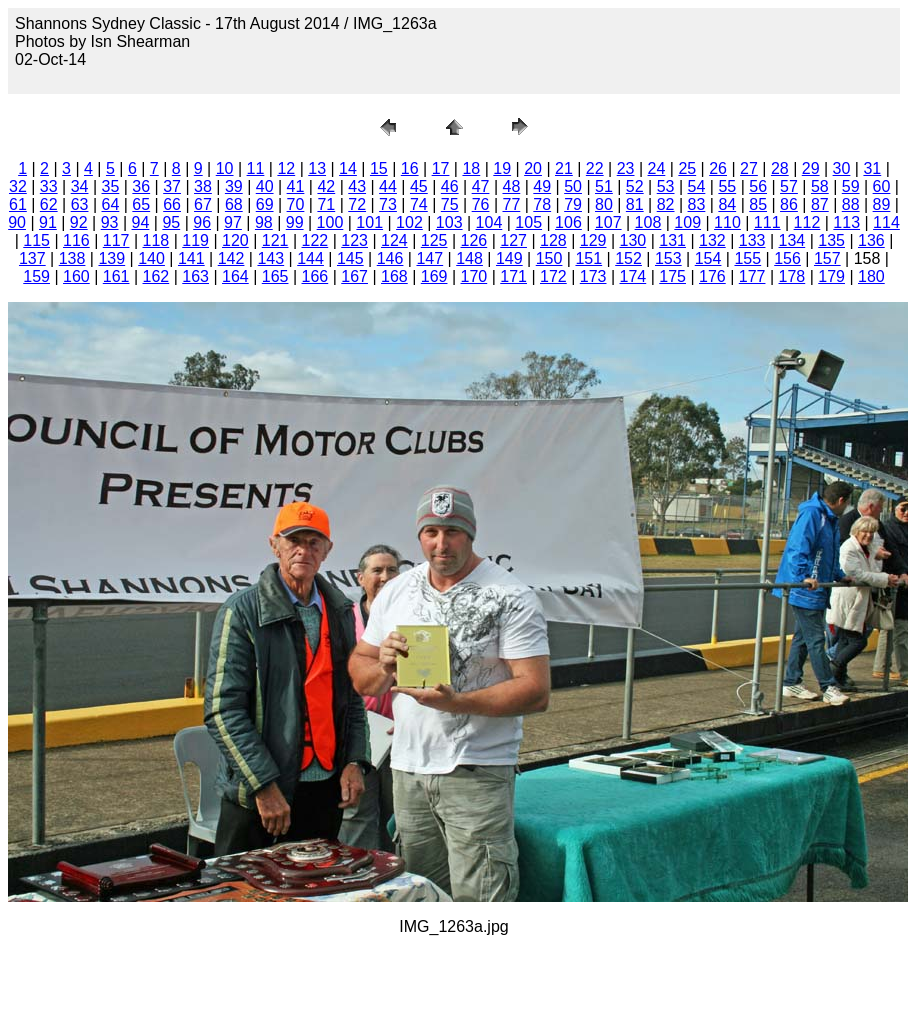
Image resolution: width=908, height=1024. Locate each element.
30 (842, 168)
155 (747, 258)
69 (265, 204)
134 (792, 240)
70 (296, 204)
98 (264, 222)
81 (635, 204)
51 (604, 186)
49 (542, 186)
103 (449, 222)
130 (633, 240)
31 (872, 168)
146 (390, 258)
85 (758, 204)
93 (110, 222)
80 (604, 204)
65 (141, 204)
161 (116, 276)
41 (296, 186)
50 (573, 186)
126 (474, 240)
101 (369, 222)
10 (225, 168)
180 (871, 276)
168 (394, 276)
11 (256, 168)
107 (608, 222)
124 (394, 240)
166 (315, 276)
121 (275, 240)
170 (474, 276)
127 (513, 240)
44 (388, 186)
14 (348, 168)
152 (628, 258)
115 (36, 240)
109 (687, 222)
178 (792, 276)
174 (633, 276)
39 (234, 186)
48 (511, 186)
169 (434, 276)
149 (509, 258)
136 (871, 240)
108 (648, 222)
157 (827, 258)
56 (758, 186)
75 (450, 204)
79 (573, 204)
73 (388, 204)
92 (79, 222)
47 (481, 186)
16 (410, 168)
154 (708, 258)
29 (811, 168)
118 (156, 240)
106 (568, 222)
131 (672, 240)
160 (76, 276)
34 (80, 186)
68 (234, 204)
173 (593, 276)
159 (36, 276)
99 (295, 222)
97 (233, 222)
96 (202, 222)
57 (789, 186)
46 (450, 186)
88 (851, 204)
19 (502, 168)
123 (354, 240)
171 (513, 276)
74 (419, 204)
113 (846, 222)
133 (752, 240)
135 (831, 240)
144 (310, 258)
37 (172, 186)
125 (434, 240)
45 (419, 186)
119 (195, 240)
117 (116, 240)
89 (882, 204)
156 (787, 258)
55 (727, 186)
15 (379, 168)
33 (49, 186)
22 (595, 168)
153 (668, 258)
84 (727, 204)
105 (528, 222)
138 (72, 258)
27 (749, 168)
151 (588, 258)
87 (820, 204)
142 (231, 258)
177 (752, 276)
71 (326, 204)
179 (831, 276)
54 (697, 186)
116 (76, 240)
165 (275, 276)
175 (672, 276)
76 (481, 204)
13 (317, 168)
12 (286, 168)
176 (712, 276)
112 (807, 222)
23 (626, 168)
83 (697, 204)
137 (32, 258)
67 (203, 204)
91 (48, 222)
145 (350, 258)
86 (789, 204)
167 (354, 276)
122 (315, 240)
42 (326, 186)
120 (235, 240)
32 (18, 186)
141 (191, 258)
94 (141, 222)
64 (111, 204)
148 (469, 258)
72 (357, 204)
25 (687, 168)
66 (172, 204)
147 (429, 258)
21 (564, 168)
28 (780, 168)
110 (727, 222)
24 (657, 168)
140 (151, 258)
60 (882, 186)
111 (767, 222)
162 (156, 276)
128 (553, 240)
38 (203, 186)
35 (111, 186)
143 (270, 258)
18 (471, 168)
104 (489, 222)
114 (886, 222)
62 (49, 204)
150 (549, 258)
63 (80, 204)
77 (511, 204)
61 (18, 204)
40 (265, 186)
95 (171, 222)
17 (441, 168)
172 (553, 276)
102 (409, 222)
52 (635, 186)
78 (542, 204)
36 (141, 186)
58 (820, 186)
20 (533, 168)
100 (330, 222)
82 (666, 204)
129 (593, 240)
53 (666, 186)
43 (357, 186)
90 (17, 222)
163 (195, 276)
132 (712, 240)
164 (235, 276)
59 (851, 186)
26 (718, 168)
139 (111, 258)
